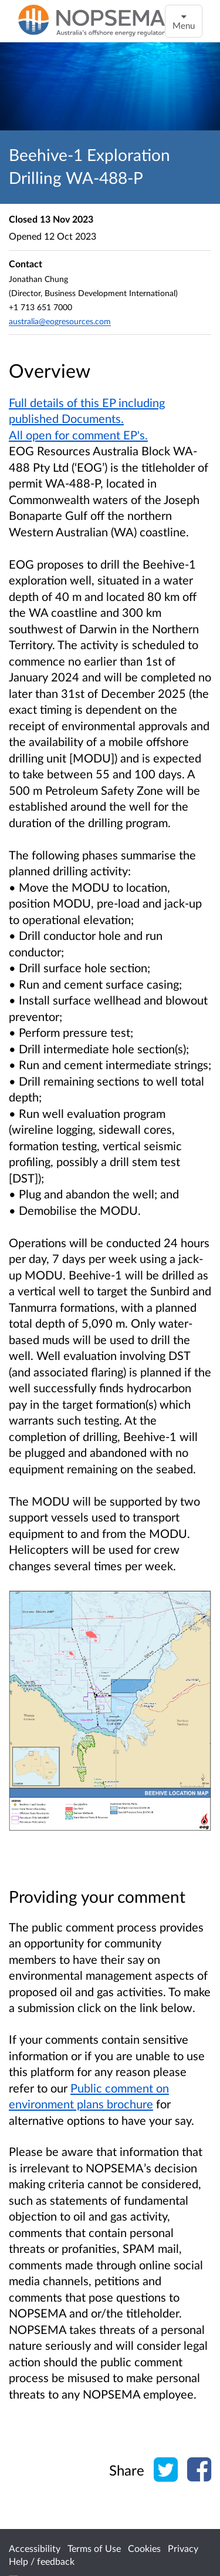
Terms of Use (94, 2548)
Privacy (183, 2548)
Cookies (144, 2548)
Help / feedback (42, 2561)
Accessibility (34, 2548)
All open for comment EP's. (78, 435)
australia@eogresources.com (60, 321)
